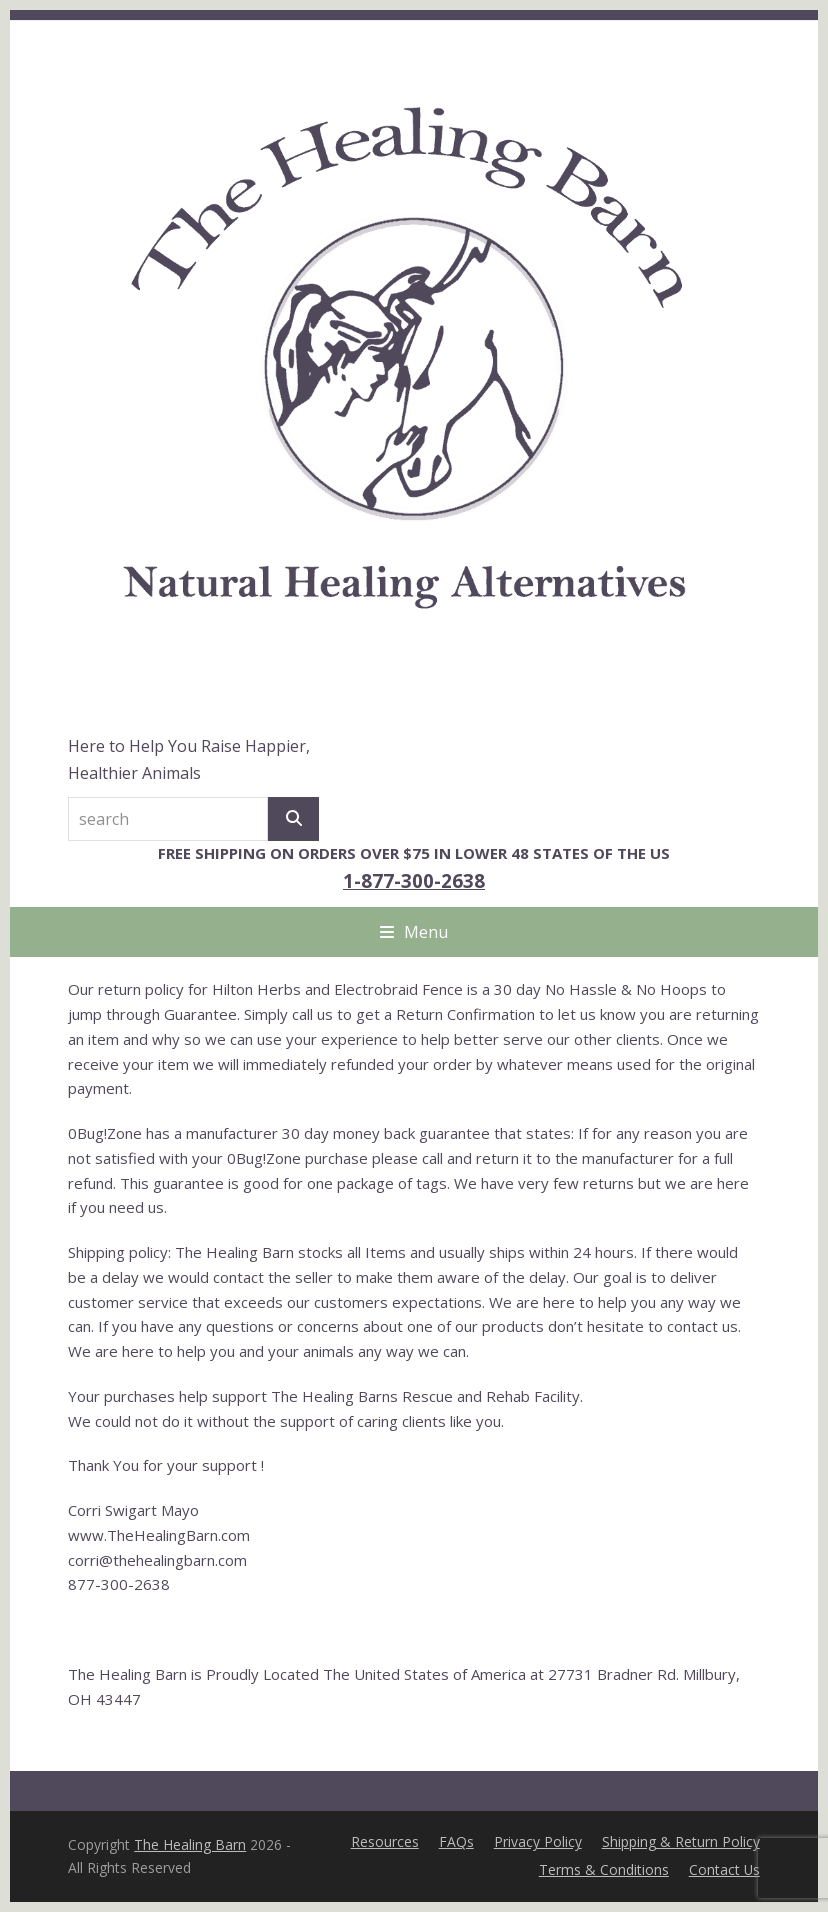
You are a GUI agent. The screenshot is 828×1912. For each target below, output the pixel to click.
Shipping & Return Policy (681, 1841)
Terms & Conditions (604, 1869)
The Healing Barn (190, 1844)
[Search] (293, 819)
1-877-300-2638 (414, 880)
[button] (414, 932)
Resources (385, 1841)
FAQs (456, 1841)
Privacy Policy (538, 1841)
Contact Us (724, 1869)
